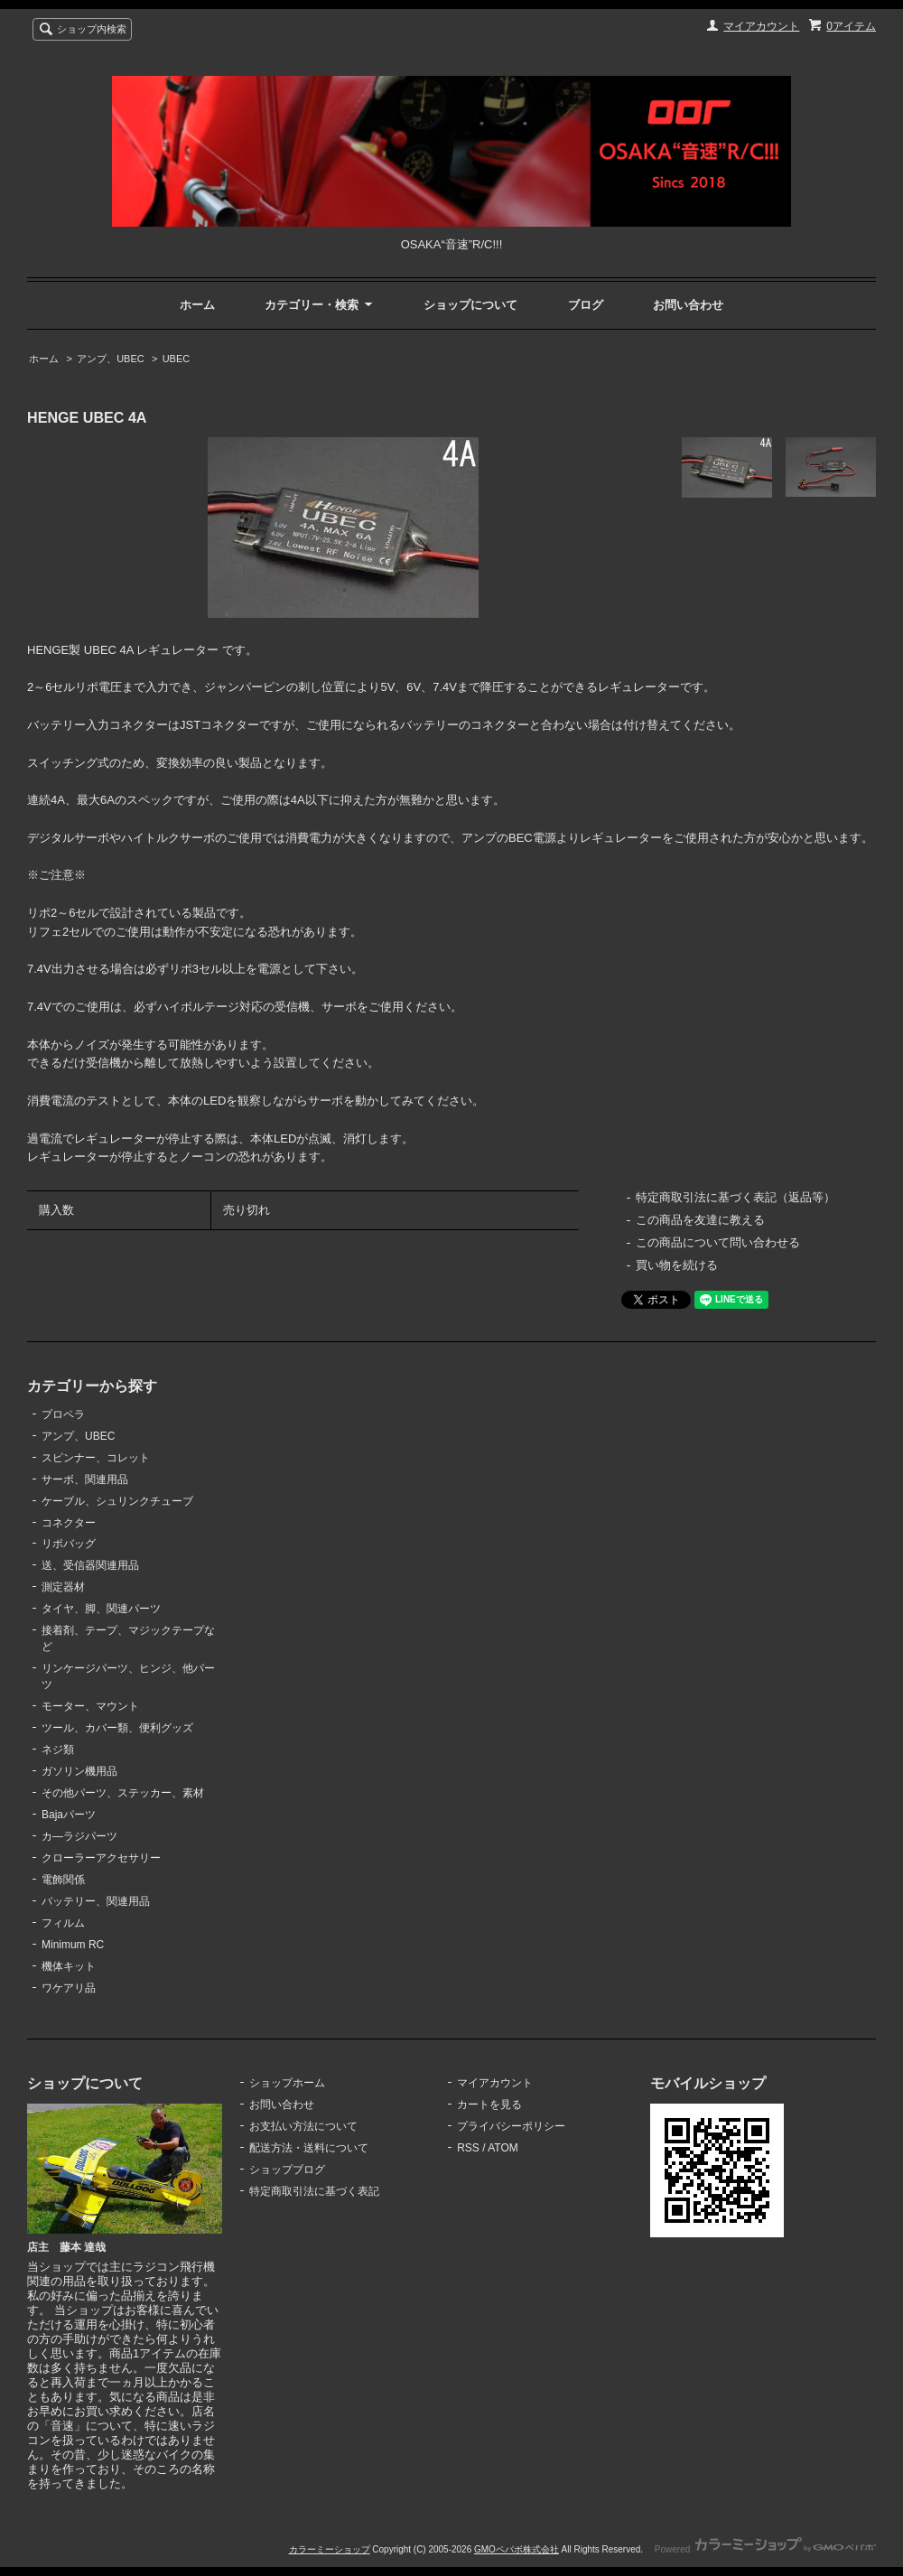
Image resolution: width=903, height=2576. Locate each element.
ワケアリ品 (69, 1988)
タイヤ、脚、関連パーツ (101, 1608)
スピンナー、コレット (96, 1457)
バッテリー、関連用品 (96, 1901)
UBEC (177, 358)
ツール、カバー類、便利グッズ (117, 1728)
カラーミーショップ (329, 2549)
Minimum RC (73, 1944)
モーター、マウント (90, 1706)
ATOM (503, 2148)
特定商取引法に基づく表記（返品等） (735, 1197)
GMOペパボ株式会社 (516, 2549)
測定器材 (63, 1587)
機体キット (69, 1966)
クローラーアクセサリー (101, 1858)
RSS (468, 2148)
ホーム (197, 305)
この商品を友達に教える (700, 1220)
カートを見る (489, 2104)
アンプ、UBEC (110, 358)
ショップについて (470, 305)
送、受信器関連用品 (90, 1565)
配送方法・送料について (308, 2148)
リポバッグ (69, 1543)
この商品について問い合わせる (718, 1242)
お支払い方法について (303, 2126)
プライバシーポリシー (511, 2126)
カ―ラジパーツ (79, 1836)
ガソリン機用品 (79, 1771)
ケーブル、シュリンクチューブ (117, 1501)
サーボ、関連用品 (85, 1479)
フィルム (63, 1923)
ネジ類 (58, 1749)
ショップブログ (287, 2169)
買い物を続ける (677, 1265)
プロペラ (63, 1414)
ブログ (585, 305)
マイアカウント (761, 26)
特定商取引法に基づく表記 (314, 2191)
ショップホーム (287, 2083)
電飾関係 (63, 1879)
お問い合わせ (688, 305)
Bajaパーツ (69, 1814)
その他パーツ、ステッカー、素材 (123, 1793)
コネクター (69, 1523)
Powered (765, 2549)
